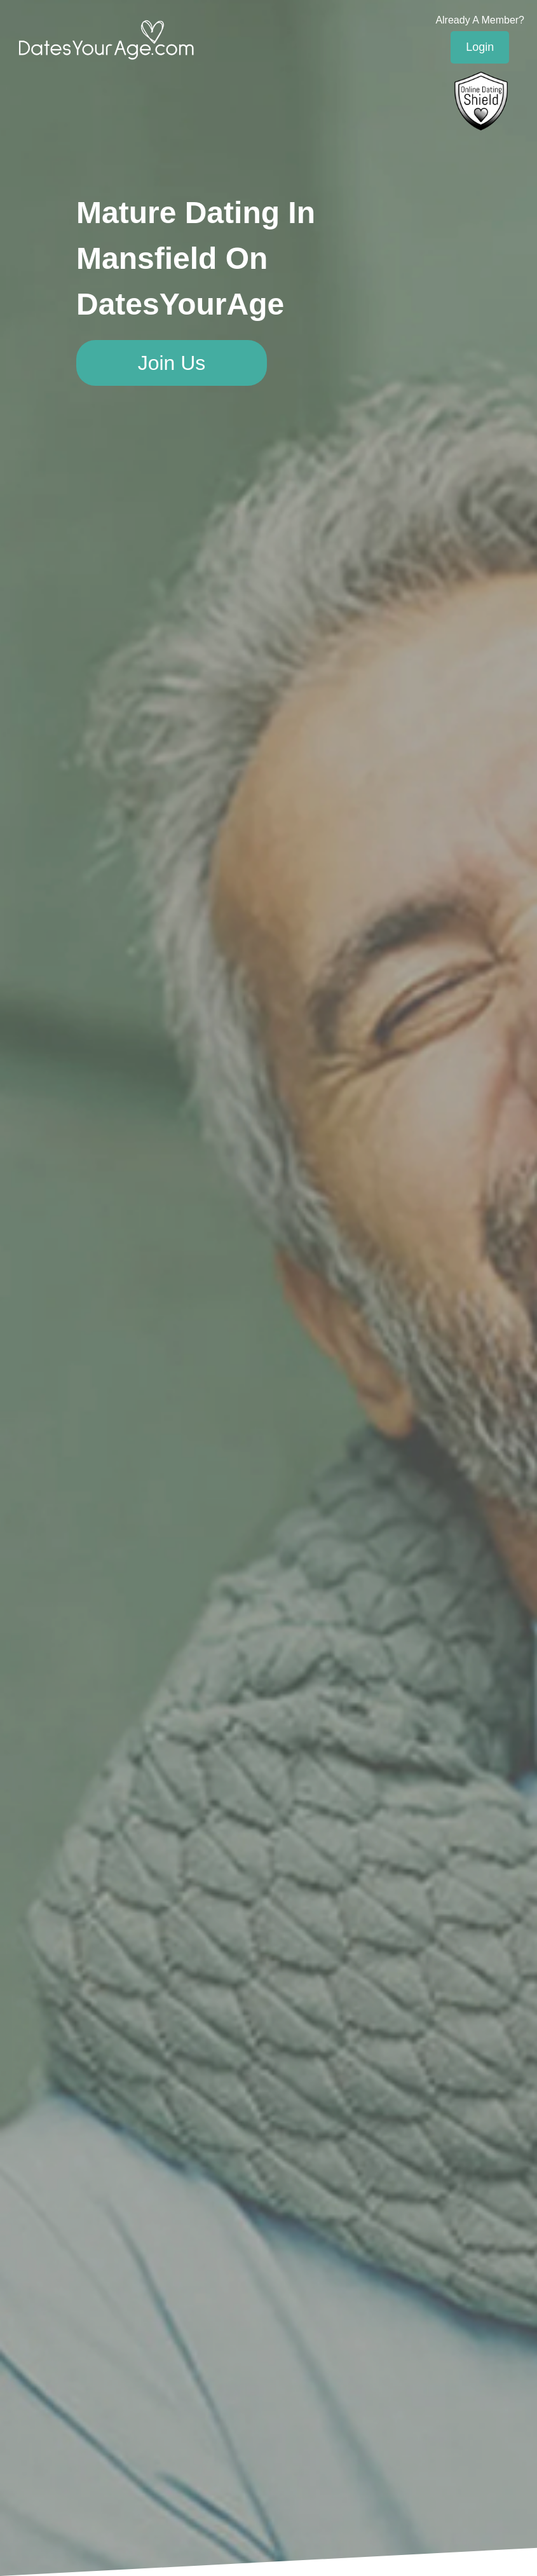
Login (480, 47)
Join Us (172, 362)
